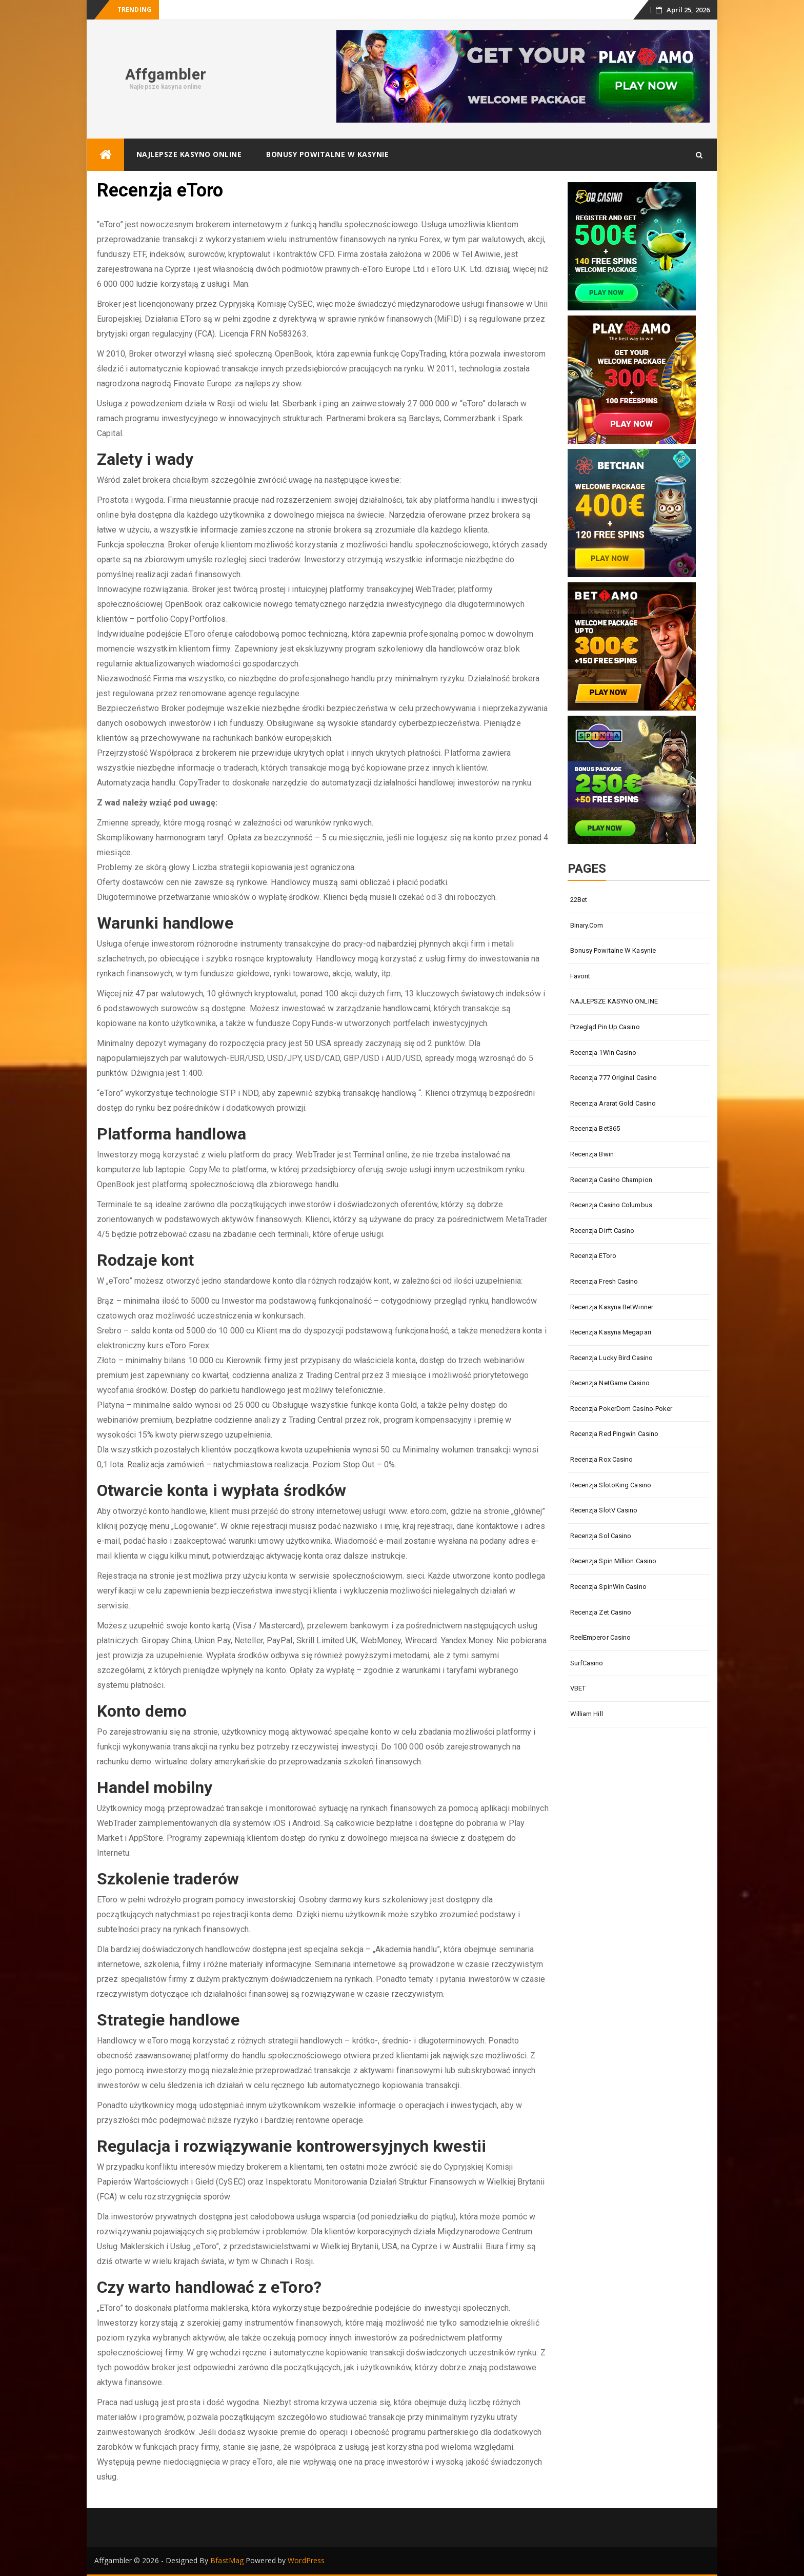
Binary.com (587, 925)
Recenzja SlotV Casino (604, 1510)
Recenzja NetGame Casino (610, 1383)
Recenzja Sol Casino (601, 1536)
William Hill (586, 1714)
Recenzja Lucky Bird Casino (611, 1358)
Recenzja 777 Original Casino (613, 1077)
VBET (578, 1688)
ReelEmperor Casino (600, 1637)
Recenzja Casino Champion (611, 1180)
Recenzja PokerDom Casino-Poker (621, 1408)
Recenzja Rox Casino (601, 1459)
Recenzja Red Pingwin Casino (614, 1434)
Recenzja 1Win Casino (603, 1052)
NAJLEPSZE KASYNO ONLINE (189, 154)
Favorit (580, 976)
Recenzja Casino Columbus (611, 1205)
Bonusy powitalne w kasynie (327, 154)
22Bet (579, 899)
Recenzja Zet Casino (601, 1612)
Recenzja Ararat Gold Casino (613, 1103)
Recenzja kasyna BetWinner (612, 1307)
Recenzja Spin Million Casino (613, 1561)
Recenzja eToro (593, 1256)
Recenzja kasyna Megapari (610, 1332)
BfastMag (227, 2560)
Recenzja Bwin (592, 1154)
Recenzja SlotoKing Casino (611, 1485)
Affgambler (165, 74)
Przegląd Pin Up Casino (605, 1027)
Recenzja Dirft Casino (602, 1230)
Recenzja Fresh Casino (604, 1281)
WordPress (306, 2560)
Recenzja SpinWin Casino (608, 1586)
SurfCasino (587, 1663)
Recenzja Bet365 (595, 1128)
